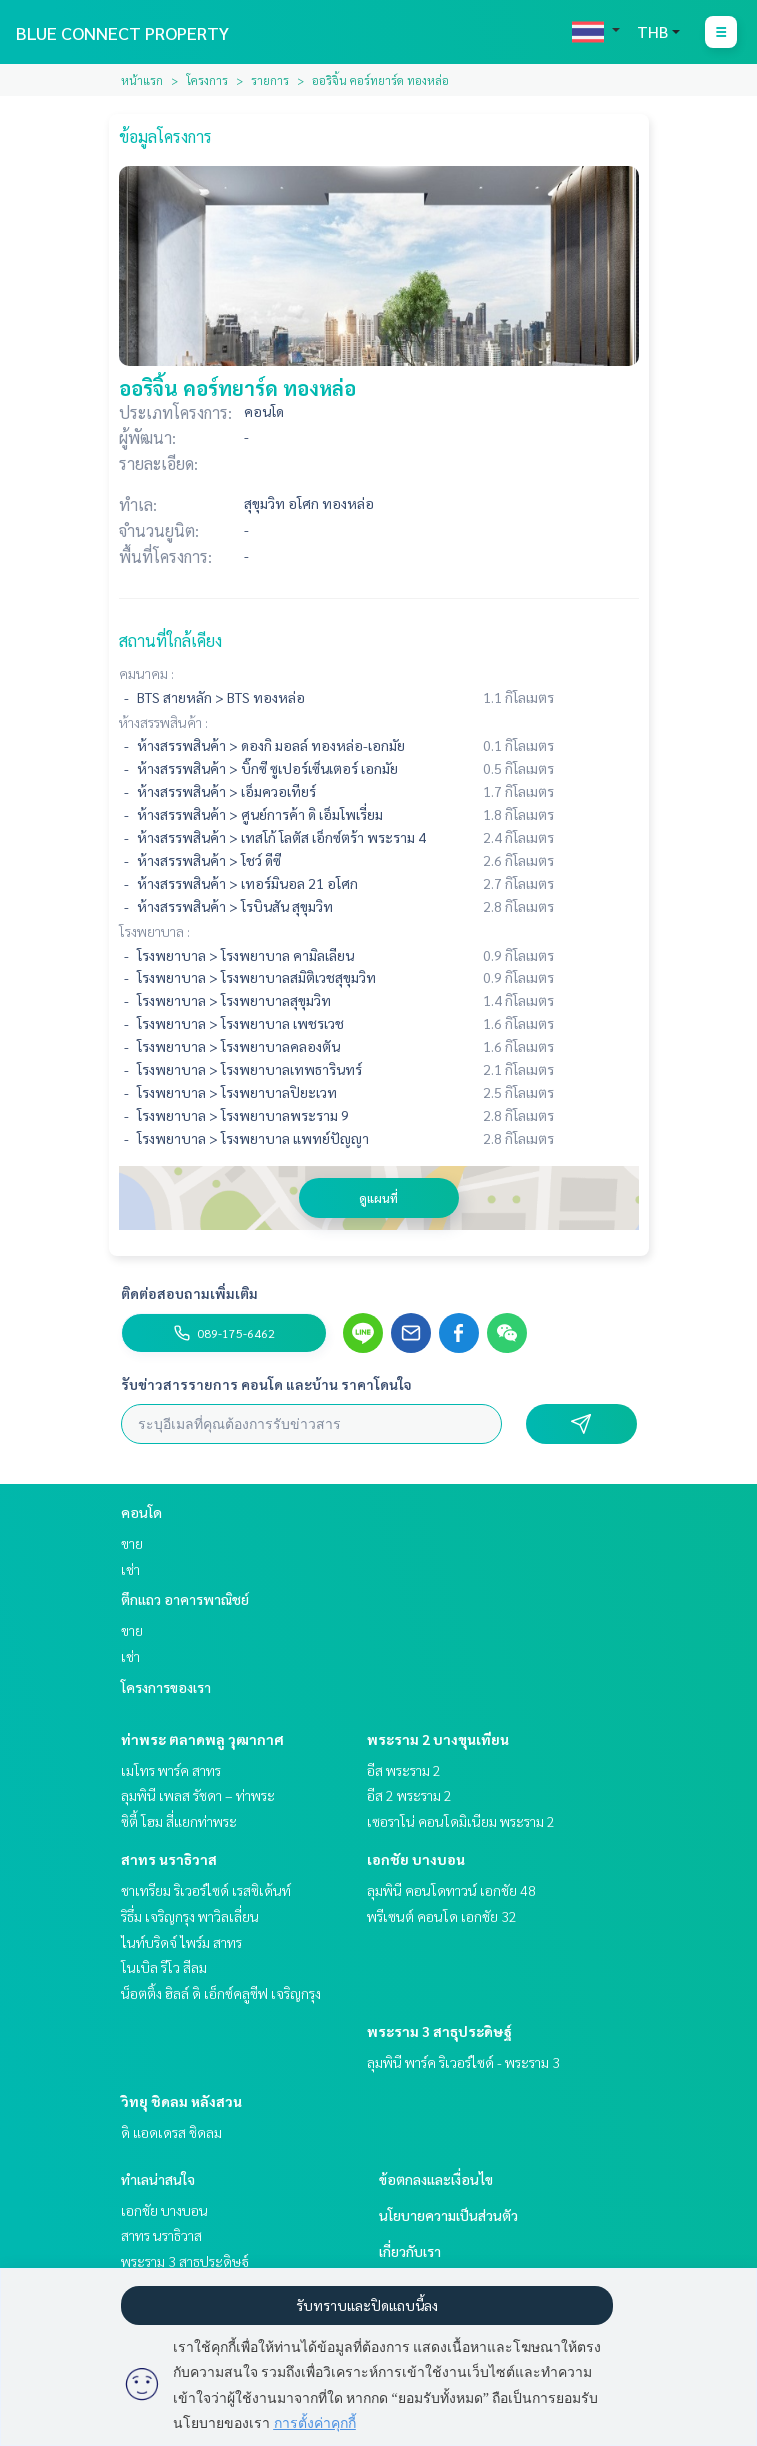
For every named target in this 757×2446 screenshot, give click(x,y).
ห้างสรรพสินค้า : (163, 722)
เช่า (130, 1569)
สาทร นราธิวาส (169, 1859)
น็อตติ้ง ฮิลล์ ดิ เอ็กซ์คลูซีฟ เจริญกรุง (221, 1993)
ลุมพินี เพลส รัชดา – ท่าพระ (198, 1795)
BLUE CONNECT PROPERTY (122, 32)
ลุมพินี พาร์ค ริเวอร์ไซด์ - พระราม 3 (463, 2062)
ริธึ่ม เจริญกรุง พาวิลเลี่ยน (190, 1916)
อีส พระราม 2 (404, 1770)
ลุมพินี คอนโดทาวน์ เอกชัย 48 (451, 1890)
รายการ (270, 80)
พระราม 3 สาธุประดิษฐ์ (439, 2031)
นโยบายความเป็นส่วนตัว (448, 2215)
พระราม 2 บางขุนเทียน (438, 1739)
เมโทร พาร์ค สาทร (171, 1770)
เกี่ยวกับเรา (410, 2251)
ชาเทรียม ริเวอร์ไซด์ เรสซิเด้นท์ (206, 1890)
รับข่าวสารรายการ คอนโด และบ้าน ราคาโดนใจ (266, 1384)
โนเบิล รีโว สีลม (164, 1967)
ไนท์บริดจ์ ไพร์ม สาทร (181, 1942)
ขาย (132, 1543)
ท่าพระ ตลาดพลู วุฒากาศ (202, 1739)
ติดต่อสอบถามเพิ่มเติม (189, 1293)
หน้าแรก (142, 80)
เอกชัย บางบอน (416, 1859)
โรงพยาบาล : (154, 931)
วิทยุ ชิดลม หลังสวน (181, 2101)
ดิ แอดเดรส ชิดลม (171, 2132)
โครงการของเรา (166, 1687)
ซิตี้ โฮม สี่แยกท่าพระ (179, 1821)
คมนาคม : (146, 673)
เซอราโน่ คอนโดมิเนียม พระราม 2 (461, 1821)
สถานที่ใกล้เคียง (170, 640)
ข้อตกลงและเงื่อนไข (436, 2179)
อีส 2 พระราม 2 (409, 1795)
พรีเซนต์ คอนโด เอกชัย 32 (442, 1916)
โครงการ (207, 80)
